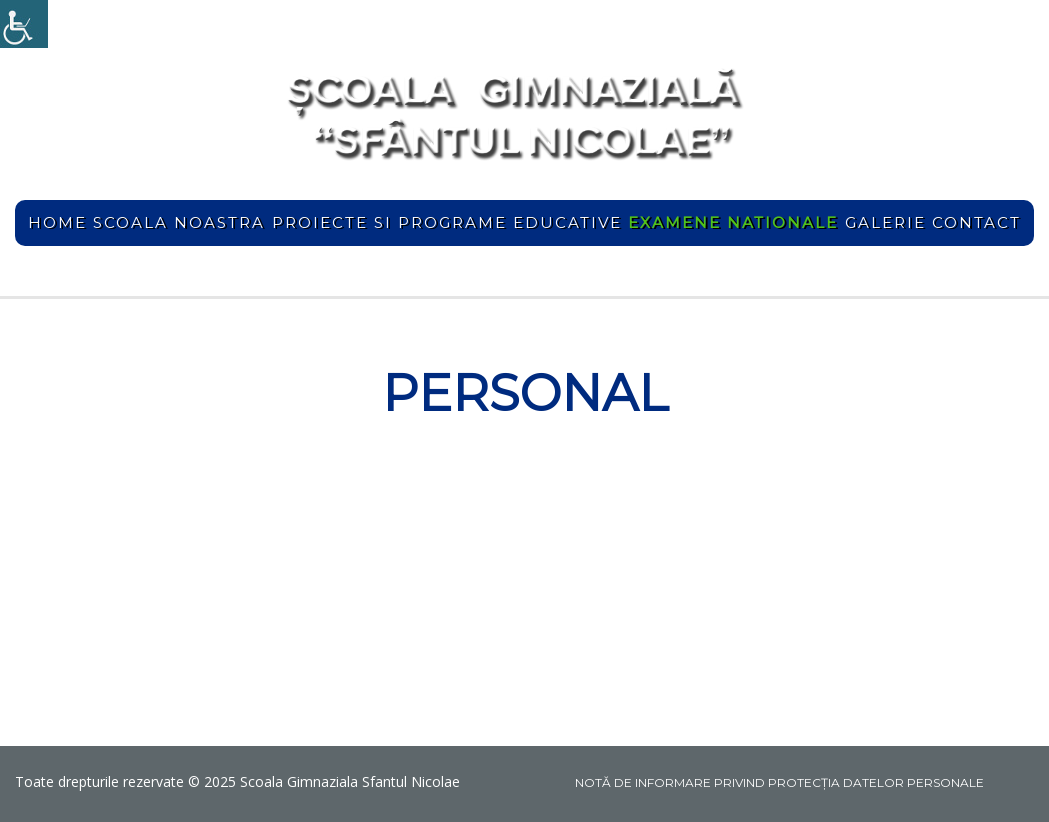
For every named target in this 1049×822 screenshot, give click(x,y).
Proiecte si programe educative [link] (447, 222)
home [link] (57, 222)
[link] (24, 24)
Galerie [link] (885, 222)
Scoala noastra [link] (179, 222)
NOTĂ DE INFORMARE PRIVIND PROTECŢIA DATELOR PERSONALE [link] (779, 782)
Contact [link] (976, 222)
